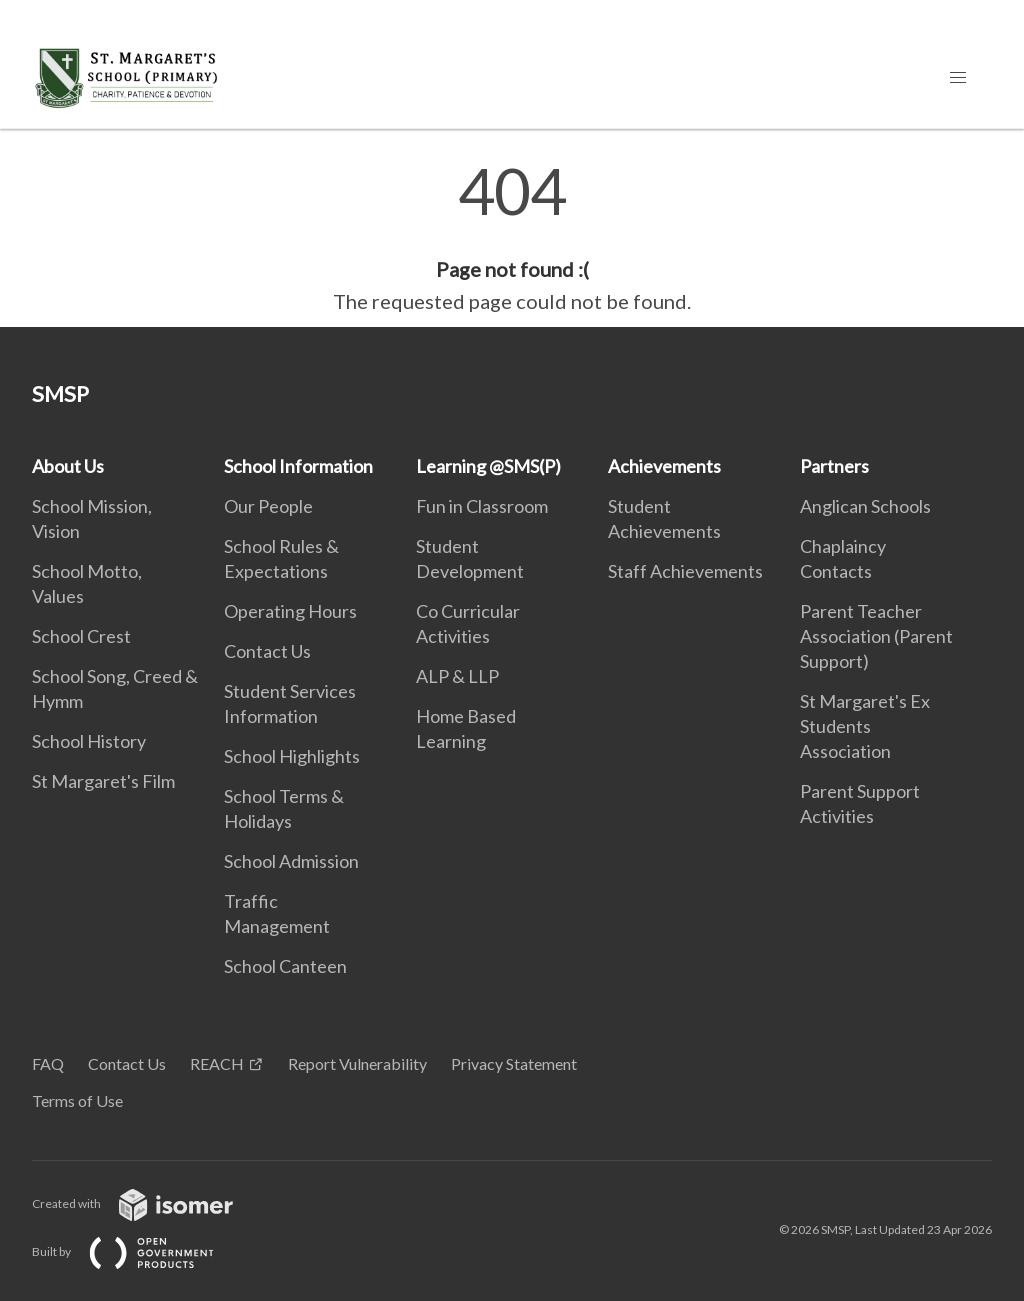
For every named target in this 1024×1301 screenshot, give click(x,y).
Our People (268, 506)
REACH (217, 1063)
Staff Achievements (685, 571)
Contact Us (267, 651)
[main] (512, 238)
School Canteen (285, 966)
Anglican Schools (865, 506)
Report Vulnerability (357, 1063)
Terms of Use (77, 1100)
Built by (139, 1251)
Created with (148, 1203)
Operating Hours (290, 611)
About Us (68, 466)
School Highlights (292, 756)
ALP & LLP (457, 676)
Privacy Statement (514, 1063)
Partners (834, 466)
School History (89, 741)
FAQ (48, 1063)
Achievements (664, 466)
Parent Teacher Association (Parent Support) (876, 636)
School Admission (291, 861)
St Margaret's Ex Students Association (865, 726)
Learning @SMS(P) (488, 466)
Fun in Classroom (482, 506)
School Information (298, 466)
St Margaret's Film (103, 781)
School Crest (81, 636)
